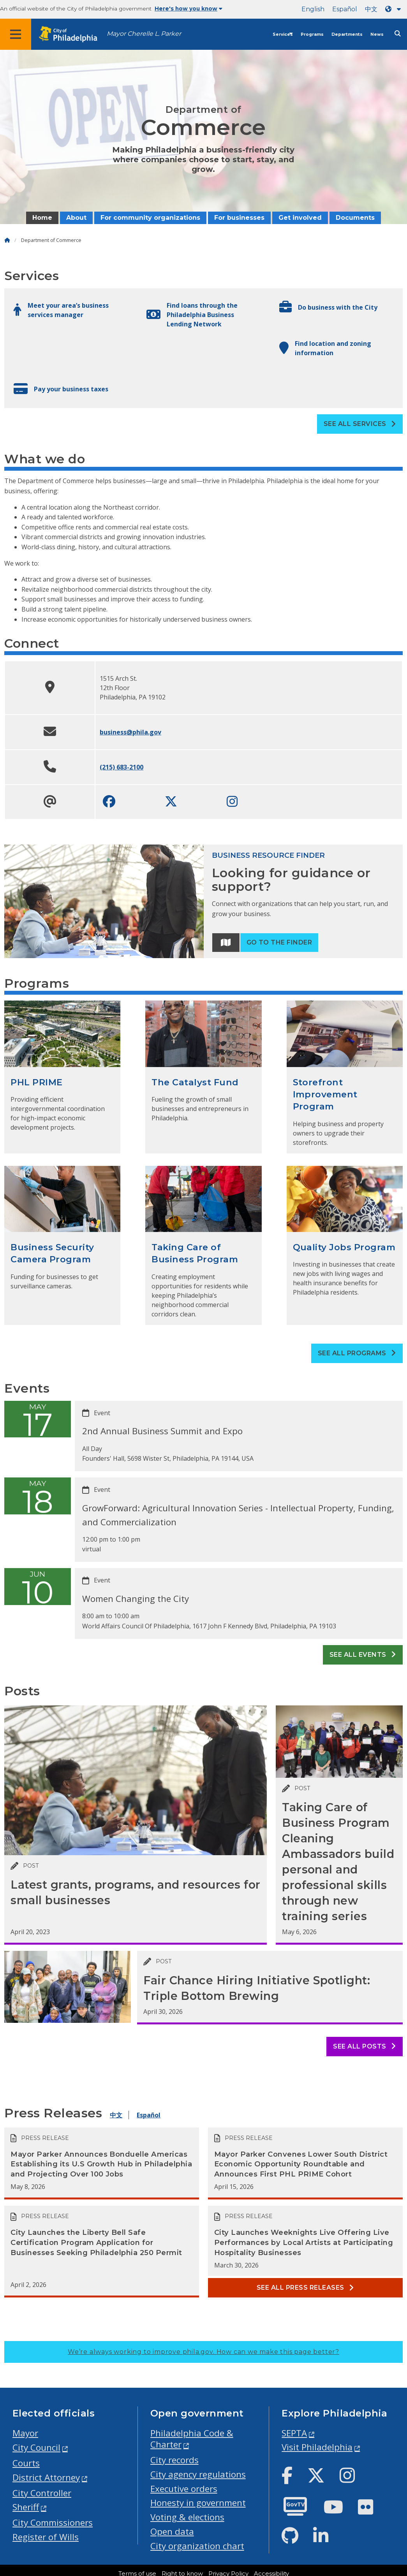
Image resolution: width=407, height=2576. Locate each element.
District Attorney (46, 2477)
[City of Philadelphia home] (72, 34)
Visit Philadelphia (317, 2447)
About (76, 217)
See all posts (364, 2046)
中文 (371, 9)
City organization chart (197, 2546)
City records (174, 2460)
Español (344, 9)
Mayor (25, 2433)
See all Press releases (305, 2287)
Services (283, 34)
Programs (312, 34)
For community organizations (150, 217)
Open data (172, 2531)
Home (42, 217)
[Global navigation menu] (15, 34)
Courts (26, 2463)
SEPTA (294, 2433)
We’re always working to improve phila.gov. (203, 2351)
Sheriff (25, 2507)
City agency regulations (198, 2474)
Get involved (300, 217)
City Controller (41, 2493)
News (377, 34)
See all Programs (357, 1353)
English (312, 9)
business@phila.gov (130, 732)
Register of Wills (45, 2537)
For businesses (239, 217)
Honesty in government (198, 2503)
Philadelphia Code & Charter (191, 2438)
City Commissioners (52, 2522)
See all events (362, 1654)
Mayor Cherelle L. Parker (144, 33)
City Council (36, 2447)
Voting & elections (187, 2517)
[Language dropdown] (394, 9)
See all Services (360, 424)
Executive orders (183, 2489)
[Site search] (397, 33)
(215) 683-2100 (121, 767)
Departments (347, 34)
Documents (355, 217)
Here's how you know (188, 8)
